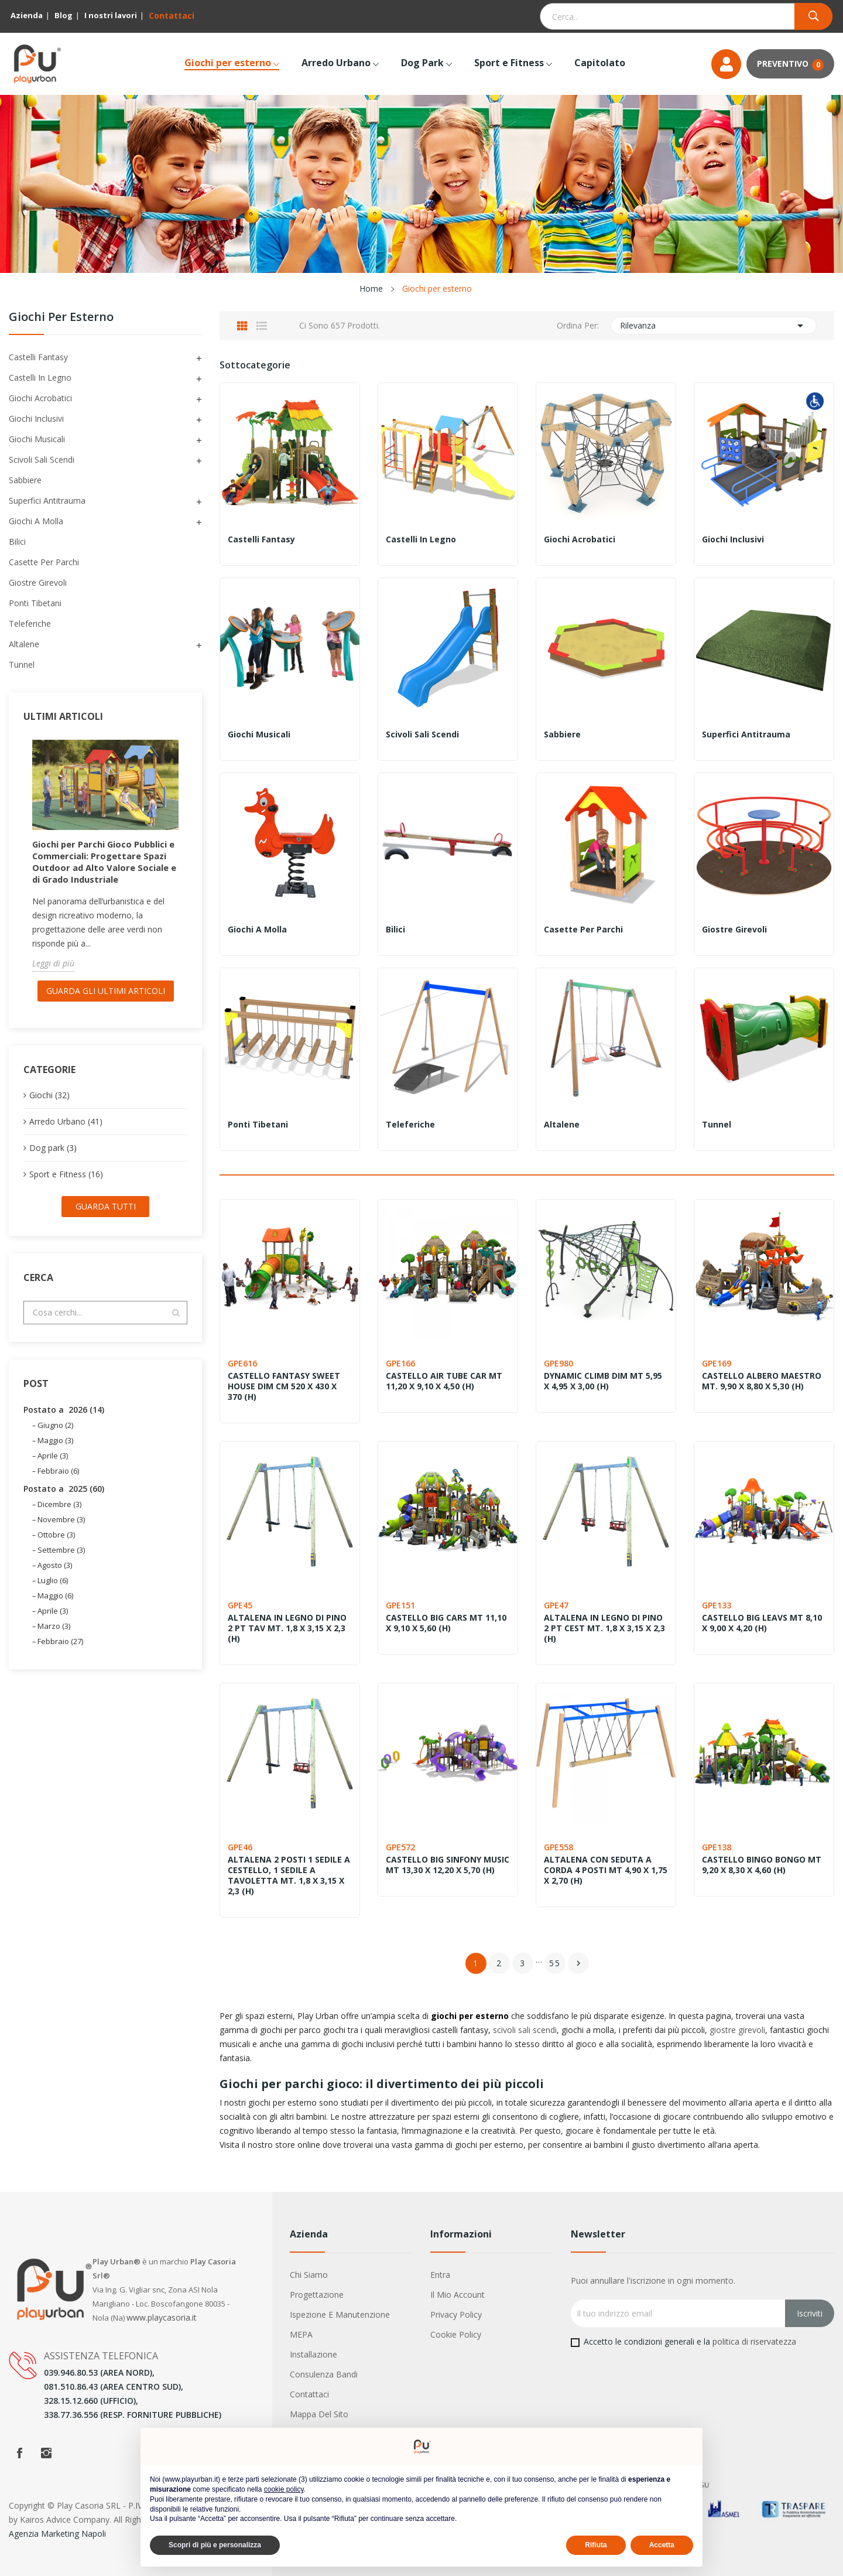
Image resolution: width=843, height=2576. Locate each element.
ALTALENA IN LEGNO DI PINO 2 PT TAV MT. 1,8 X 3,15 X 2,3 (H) (288, 1628)
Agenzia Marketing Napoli (57, 2533)
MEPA (301, 2334)
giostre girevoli (737, 2029)
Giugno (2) (55, 1437)
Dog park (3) (53, 1159)
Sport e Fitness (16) (66, 1185)
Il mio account (457, 2294)
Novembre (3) (61, 1531)
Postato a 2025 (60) (63, 1500)
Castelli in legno (40, 377)
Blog (63, 15)
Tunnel (22, 664)
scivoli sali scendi (525, 2029)
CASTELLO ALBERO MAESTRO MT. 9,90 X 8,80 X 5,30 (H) (763, 1381)
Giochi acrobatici (40, 398)
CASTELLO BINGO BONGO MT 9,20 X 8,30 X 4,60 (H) (763, 1864)
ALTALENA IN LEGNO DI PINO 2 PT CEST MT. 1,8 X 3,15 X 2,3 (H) (605, 1628)
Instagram (46, 2453)
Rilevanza (714, 326)
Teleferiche (30, 623)
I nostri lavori (110, 15)
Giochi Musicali (37, 439)
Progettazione (317, 2294)
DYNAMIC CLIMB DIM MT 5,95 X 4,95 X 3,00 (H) (604, 1381)
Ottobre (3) (56, 1546)
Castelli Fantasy (38, 357)
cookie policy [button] (284, 2489)
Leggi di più (53, 974)
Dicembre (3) (59, 1516)
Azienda (27, 15)
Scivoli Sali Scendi (41, 459)
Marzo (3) (53, 1637)
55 (555, 1963)
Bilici (17, 541)
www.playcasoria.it (161, 2317)
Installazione (313, 2354)
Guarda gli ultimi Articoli (105, 1002)
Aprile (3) (52, 1467)
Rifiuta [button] (595, 2545)
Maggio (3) (55, 1452)
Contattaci (171, 15)
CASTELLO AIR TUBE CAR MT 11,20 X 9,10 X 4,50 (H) (445, 1381)
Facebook (19, 2453)
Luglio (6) (52, 1592)
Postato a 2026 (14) (63, 1421)
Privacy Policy (456, 2314)
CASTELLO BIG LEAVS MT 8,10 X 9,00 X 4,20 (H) (763, 1623)
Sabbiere (25, 480)
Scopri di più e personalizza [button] (215, 2545)
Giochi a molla (36, 521)
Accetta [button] (661, 2545)
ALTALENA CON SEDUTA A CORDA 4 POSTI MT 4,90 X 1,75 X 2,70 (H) (599, 1870)
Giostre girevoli (38, 582)
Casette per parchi (44, 562)
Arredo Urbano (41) (65, 1133)
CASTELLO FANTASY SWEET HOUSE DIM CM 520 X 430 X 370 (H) (285, 1386)
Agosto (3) (54, 1576)
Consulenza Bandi (324, 2374)
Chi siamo (309, 2274)
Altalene (24, 644)
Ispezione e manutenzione (340, 2314)
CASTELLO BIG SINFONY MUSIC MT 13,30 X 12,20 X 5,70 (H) (439, 1870)
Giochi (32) (49, 1106)
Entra (440, 2274)
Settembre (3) (61, 1561)
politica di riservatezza (754, 2341)
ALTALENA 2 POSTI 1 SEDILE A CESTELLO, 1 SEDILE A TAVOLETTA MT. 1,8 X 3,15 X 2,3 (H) (287, 1875)
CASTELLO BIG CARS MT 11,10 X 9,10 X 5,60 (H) (447, 1623)
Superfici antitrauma (47, 500)
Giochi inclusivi (36, 418)
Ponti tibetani (35, 603)
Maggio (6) (55, 1607)
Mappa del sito (319, 2414)
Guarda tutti (106, 1218)
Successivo (578, 1963)
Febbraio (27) (60, 1653)
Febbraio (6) (58, 1482)
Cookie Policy (455, 2334)
